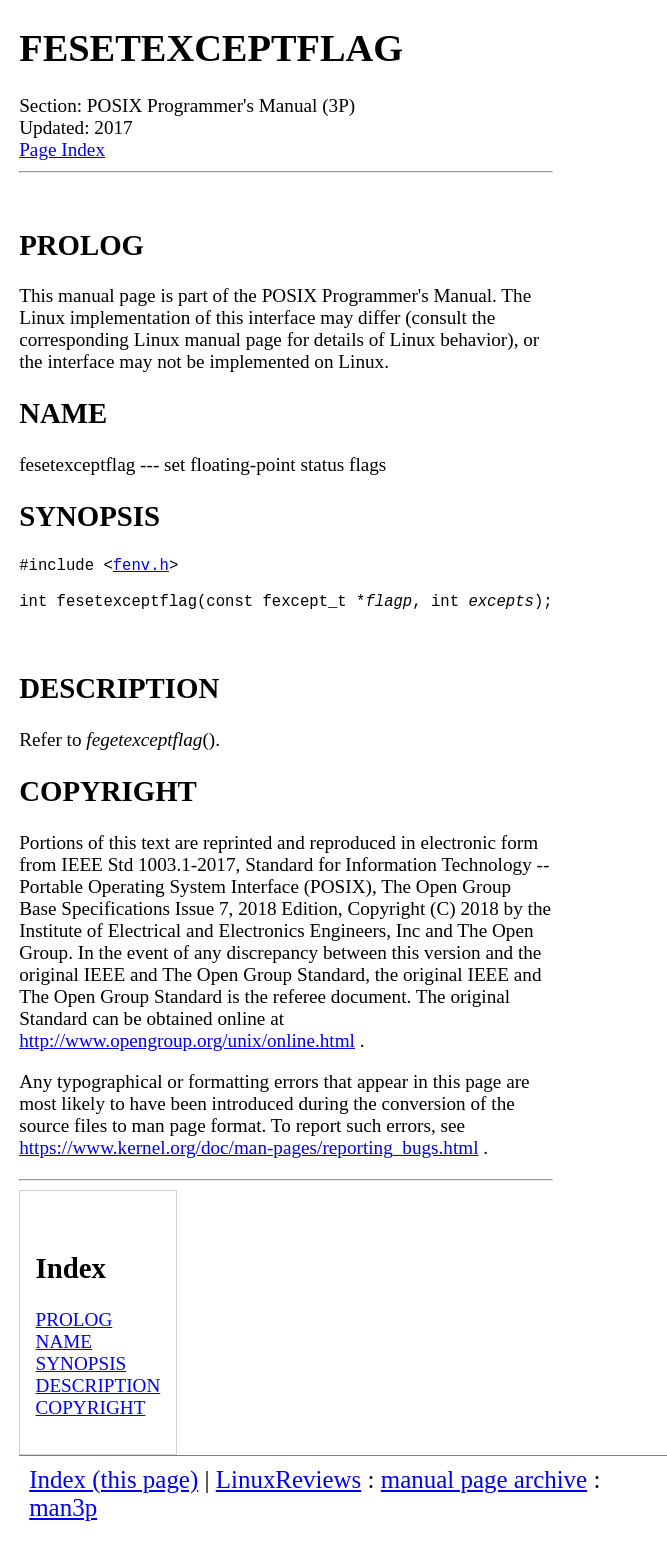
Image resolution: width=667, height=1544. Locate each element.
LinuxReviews (289, 1491)
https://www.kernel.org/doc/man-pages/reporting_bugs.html (248, 1159)
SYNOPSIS (81, 1375)
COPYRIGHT (91, 1419)
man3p (63, 1519)
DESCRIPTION (98, 1397)
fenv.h (141, 568)
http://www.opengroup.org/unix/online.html (187, 1052)
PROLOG (74, 1331)
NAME (64, 1353)
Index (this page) (113, 1491)
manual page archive (484, 1491)
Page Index (62, 149)
